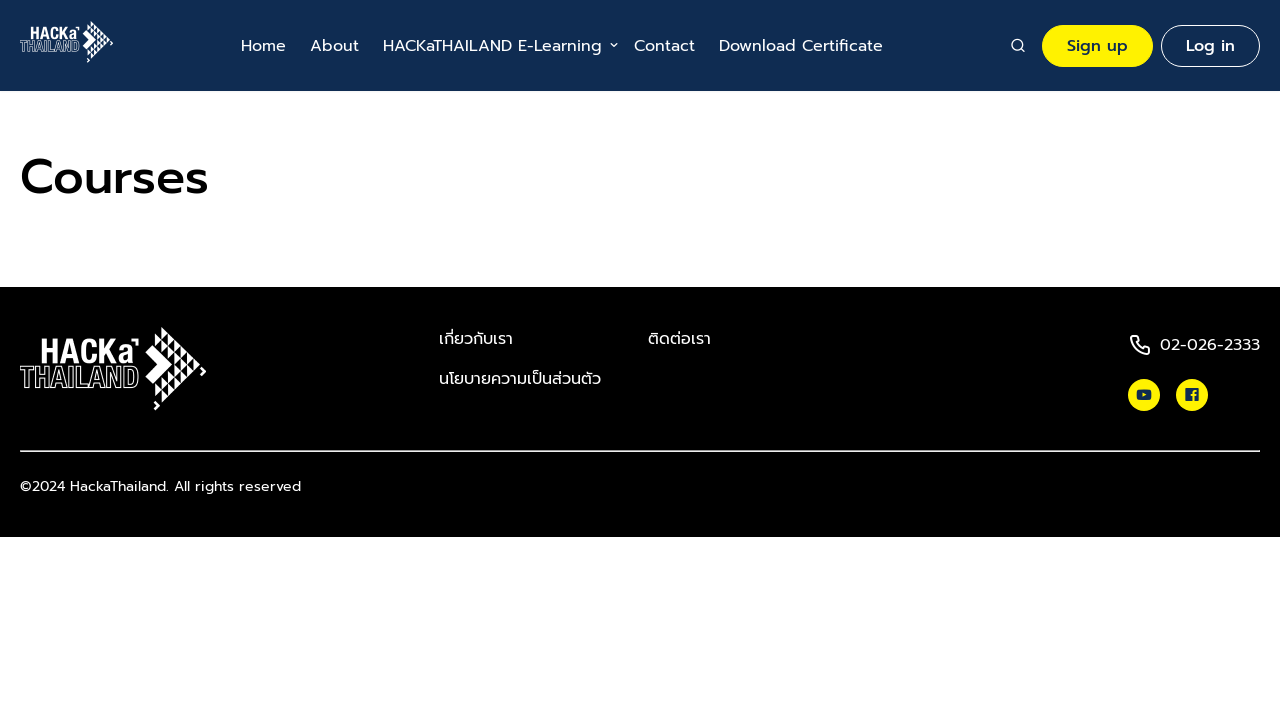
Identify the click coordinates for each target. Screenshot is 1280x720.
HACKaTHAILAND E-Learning (492, 46)
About (334, 46)
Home (263, 46)
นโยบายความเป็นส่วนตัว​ (520, 379)
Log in (1210, 46)
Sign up (1097, 46)
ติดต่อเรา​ (679, 339)
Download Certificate (801, 46)
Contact (664, 46)
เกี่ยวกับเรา (476, 339)
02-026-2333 (1210, 345)
